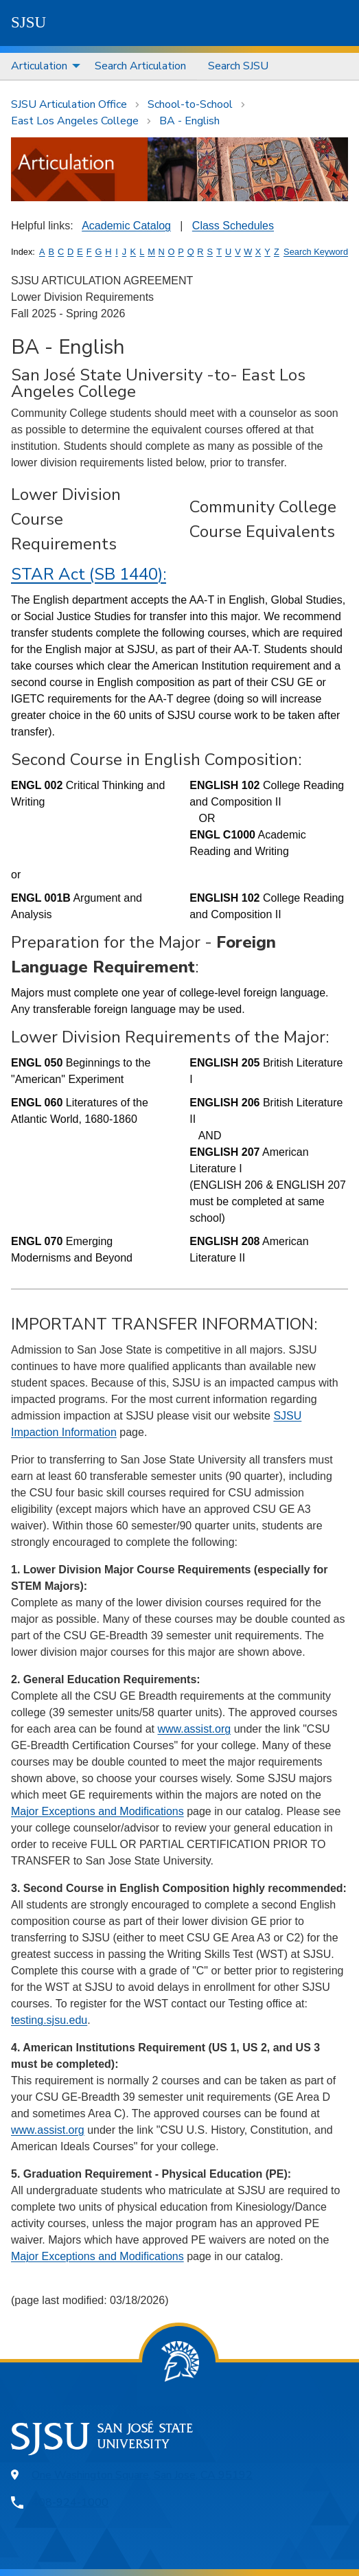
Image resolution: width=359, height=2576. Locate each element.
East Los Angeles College (75, 120)
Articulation (39, 65)
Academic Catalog (126, 225)
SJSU (28, 22)
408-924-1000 (70, 2502)
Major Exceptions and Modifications (97, 1811)
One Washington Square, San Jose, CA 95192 (142, 2475)
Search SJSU (238, 65)
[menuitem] (42, 66)
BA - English (189, 120)
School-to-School (190, 104)
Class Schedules (233, 225)
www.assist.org (194, 1729)
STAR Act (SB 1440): (88, 574)
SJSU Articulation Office (69, 104)
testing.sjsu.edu (49, 2020)
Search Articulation (140, 65)
